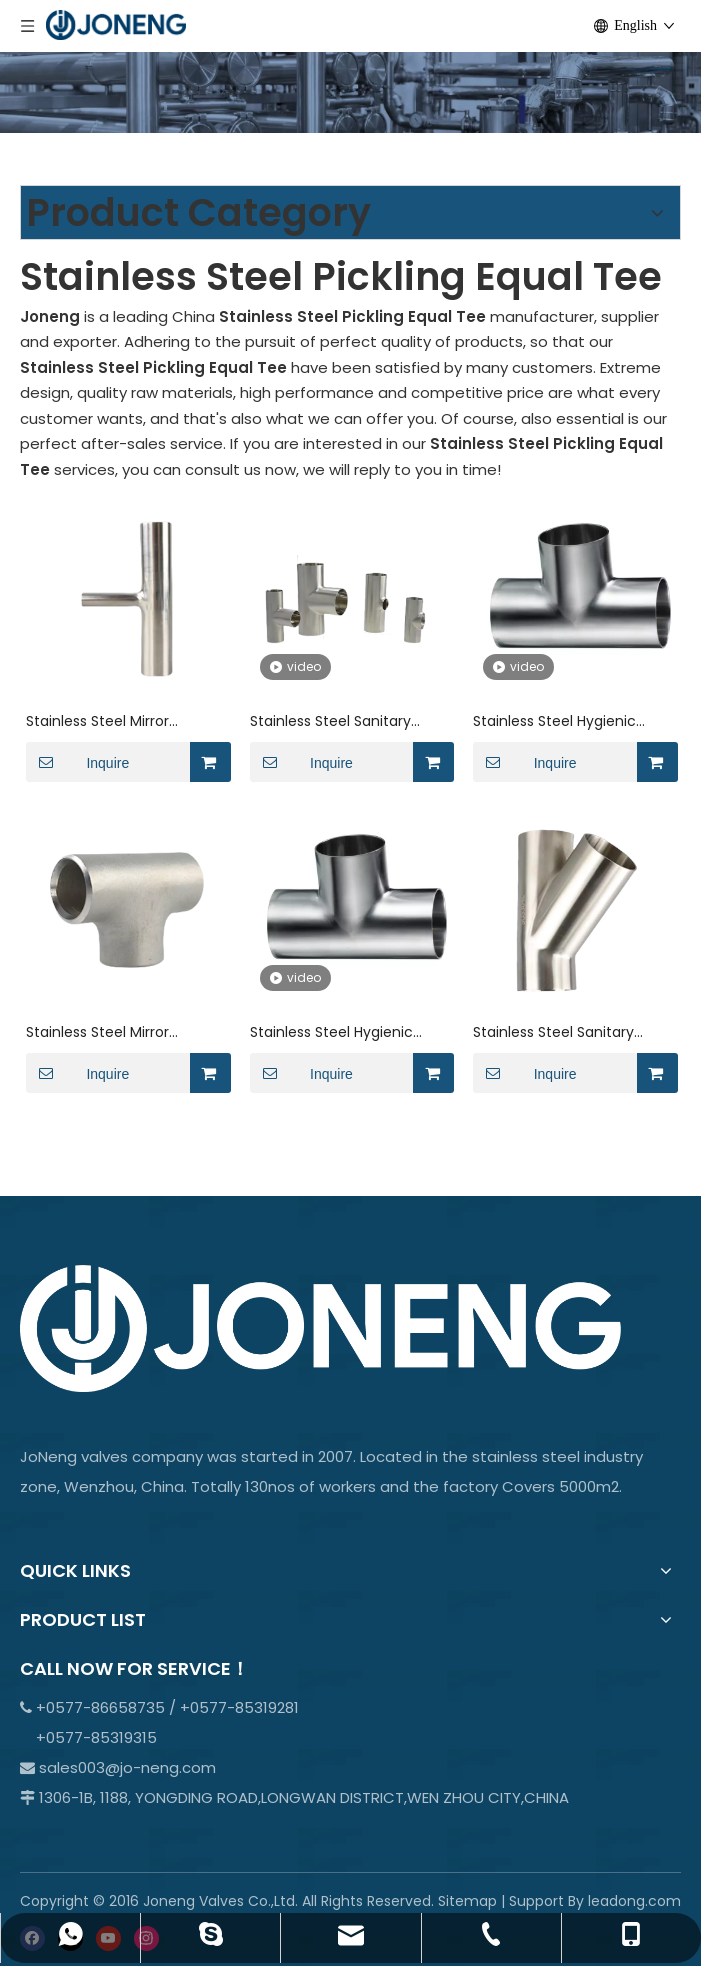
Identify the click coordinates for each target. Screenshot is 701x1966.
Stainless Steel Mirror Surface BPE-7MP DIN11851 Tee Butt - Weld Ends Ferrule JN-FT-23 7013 (125, 1032)
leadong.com (634, 1901)
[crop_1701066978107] (350, 66)
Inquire (77, 762)
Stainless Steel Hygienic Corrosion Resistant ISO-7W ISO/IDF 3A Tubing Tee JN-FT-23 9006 (569, 721)
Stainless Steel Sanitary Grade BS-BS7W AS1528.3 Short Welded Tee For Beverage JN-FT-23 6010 (335, 721)
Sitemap (467, 1901)
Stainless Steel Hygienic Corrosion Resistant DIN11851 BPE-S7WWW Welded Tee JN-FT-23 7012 (345, 1032)
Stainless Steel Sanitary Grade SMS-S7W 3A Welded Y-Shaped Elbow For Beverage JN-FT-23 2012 (569, 1032)
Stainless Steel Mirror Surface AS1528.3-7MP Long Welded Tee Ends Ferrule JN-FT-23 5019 (125, 721)
